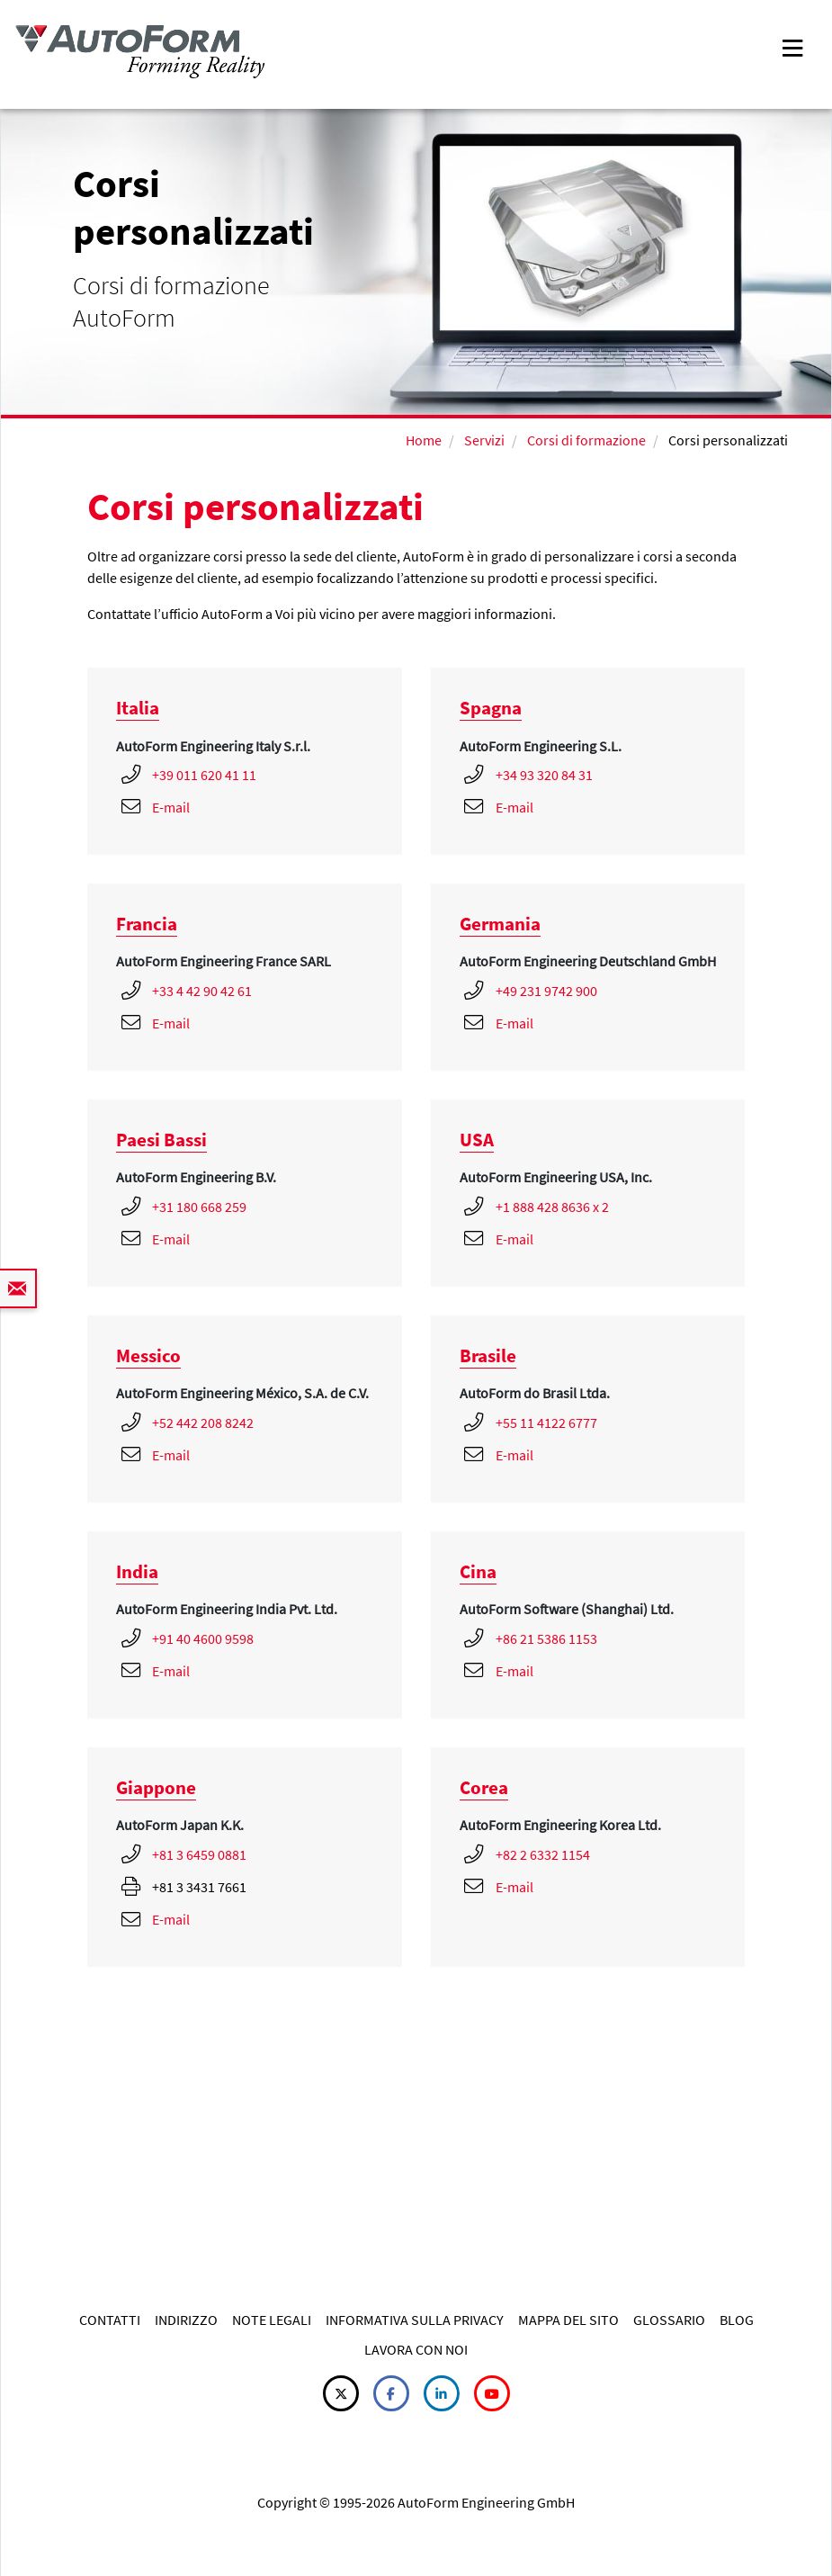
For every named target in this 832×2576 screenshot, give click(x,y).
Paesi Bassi (161, 1139)
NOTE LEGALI (271, 2320)
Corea (484, 1787)
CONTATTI (109, 2320)
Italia (137, 708)
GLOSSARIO (669, 2320)
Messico (148, 1355)
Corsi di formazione (586, 440)
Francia (146, 923)
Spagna (491, 708)
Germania (500, 923)
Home (424, 440)
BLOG (737, 2320)
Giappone (156, 1787)
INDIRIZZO (186, 2320)
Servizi (483, 440)
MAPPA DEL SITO (568, 2320)
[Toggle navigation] (792, 46)
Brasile (488, 1355)
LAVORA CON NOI (416, 2349)
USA (477, 1139)
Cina (478, 1571)
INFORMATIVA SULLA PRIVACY (415, 2320)
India (137, 1571)
